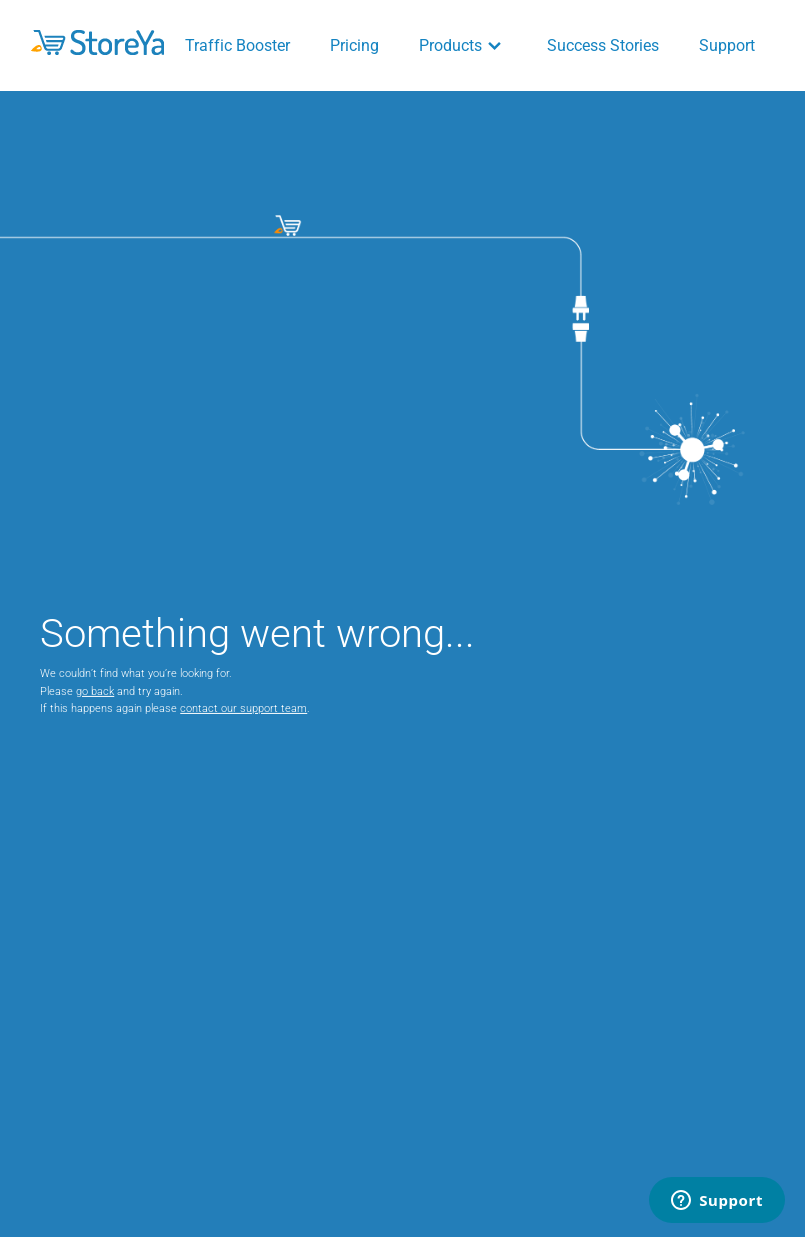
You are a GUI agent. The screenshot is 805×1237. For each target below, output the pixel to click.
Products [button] (463, 45)
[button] (97, 42)
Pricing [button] (354, 45)
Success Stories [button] (603, 45)
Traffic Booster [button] (237, 45)
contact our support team (243, 708)
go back (95, 691)
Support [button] (727, 45)
